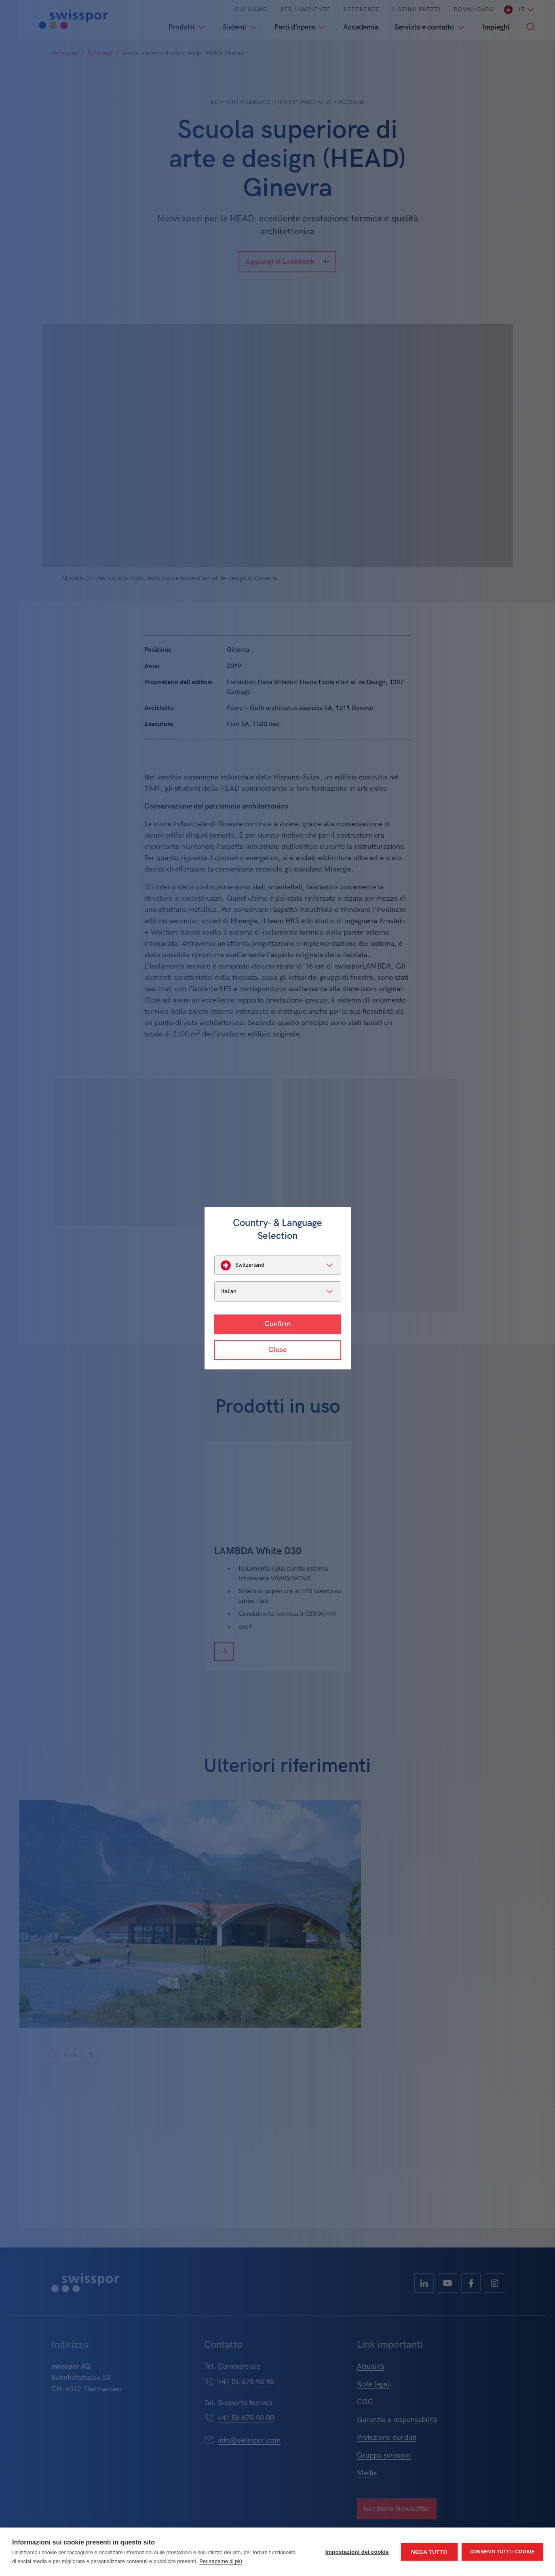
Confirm (277, 1324)
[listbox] (277, 1265)
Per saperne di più (220, 2561)
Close (277, 1350)
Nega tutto (429, 2552)
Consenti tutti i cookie (502, 2552)
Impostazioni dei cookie (357, 2552)
